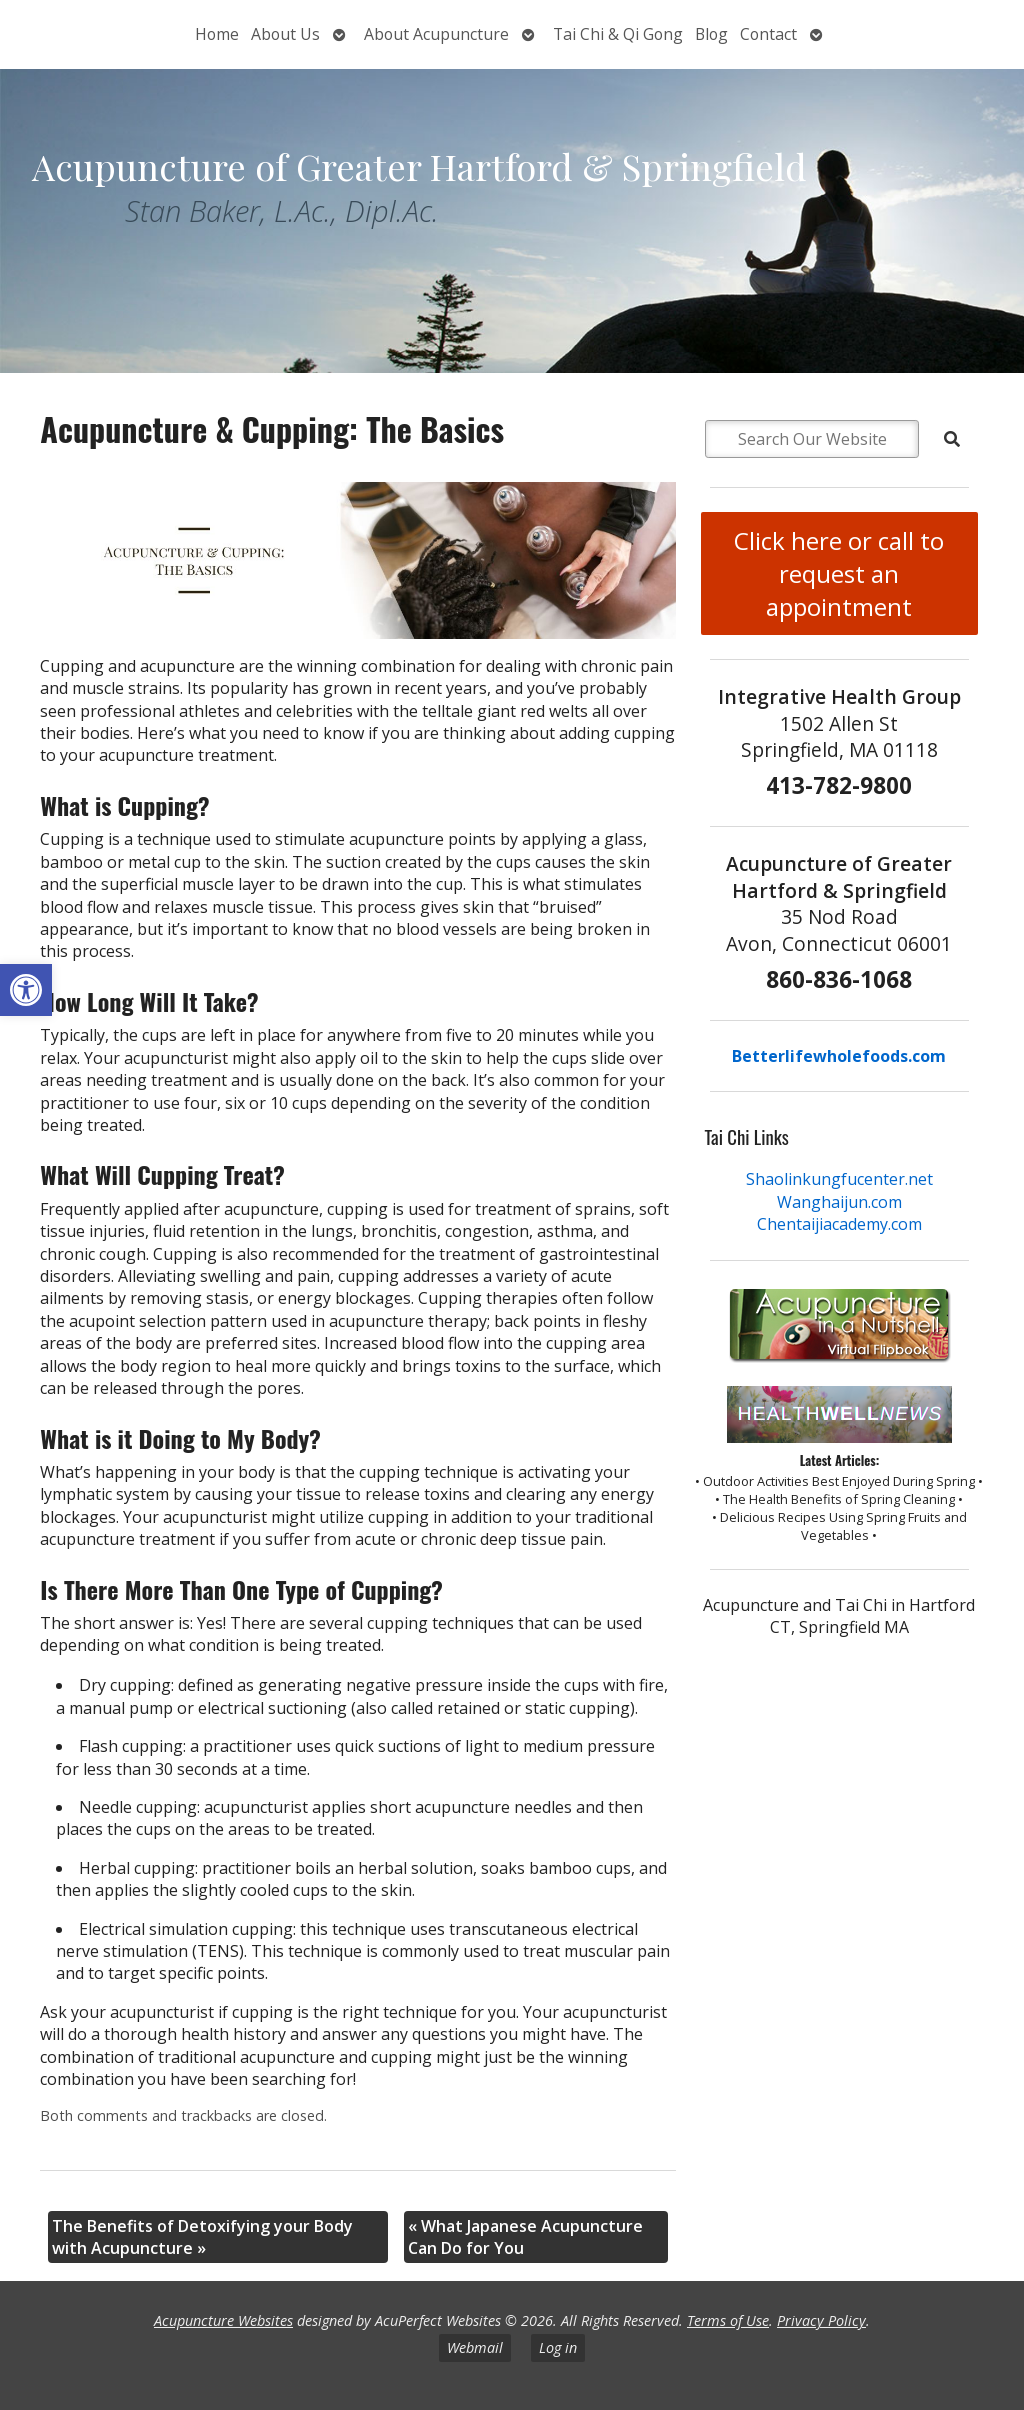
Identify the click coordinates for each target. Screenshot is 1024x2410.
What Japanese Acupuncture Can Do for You (525, 2237)
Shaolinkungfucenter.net (839, 1179)
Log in (558, 2347)
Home (217, 34)
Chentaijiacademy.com (839, 1224)
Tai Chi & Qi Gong (618, 34)
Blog (711, 34)
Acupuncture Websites (223, 2320)
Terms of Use (728, 2320)
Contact (768, 34)
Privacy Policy (821, 2320)
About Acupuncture (436, 34)
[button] (26, 990)
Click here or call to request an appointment (839, 573)
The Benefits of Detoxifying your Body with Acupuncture (202, 2237)
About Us (285, 34)
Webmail (475, 2347)
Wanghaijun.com (839, 1202)
